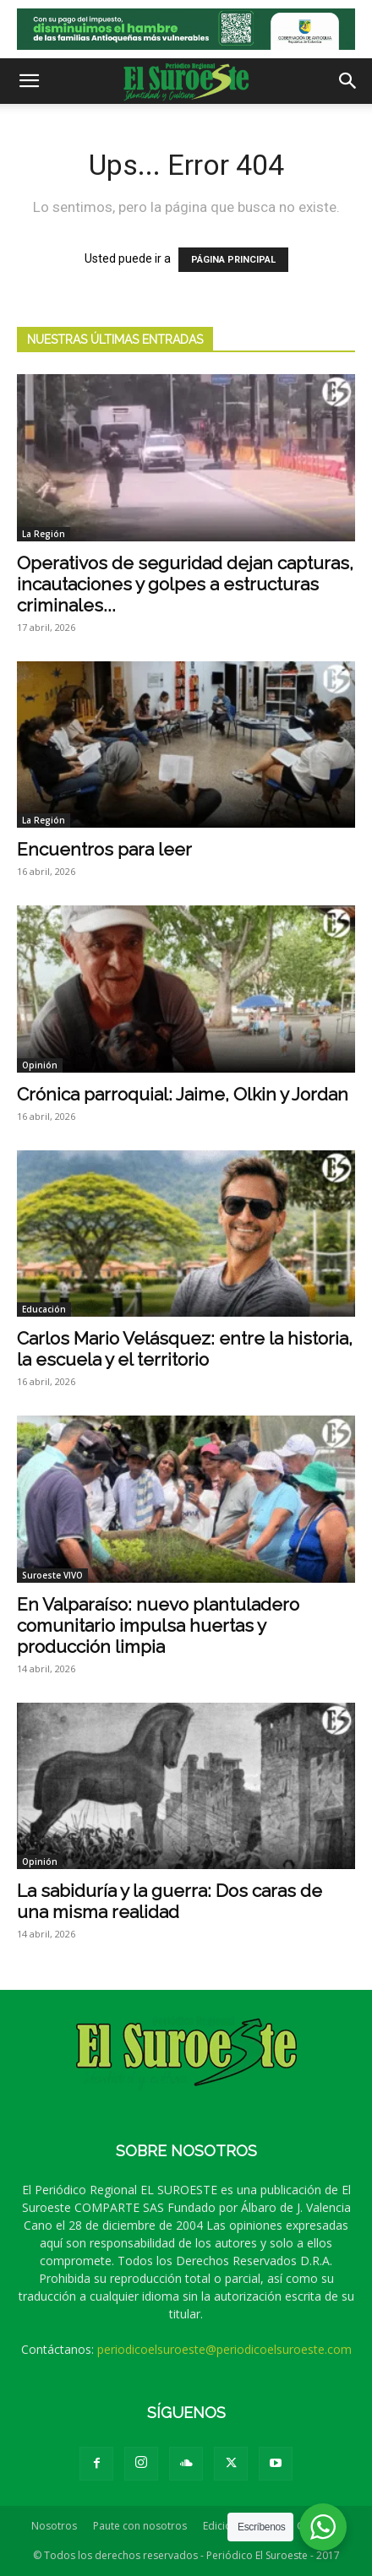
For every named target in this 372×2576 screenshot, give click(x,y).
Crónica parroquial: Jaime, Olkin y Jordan (182, 1094)
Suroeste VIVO (52, 1575)
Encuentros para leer (104, 849)
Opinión (39, 1065)
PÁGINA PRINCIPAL (233, 259)
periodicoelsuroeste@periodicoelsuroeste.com (224, 2349)
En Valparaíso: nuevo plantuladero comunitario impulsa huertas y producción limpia (158, 1625)
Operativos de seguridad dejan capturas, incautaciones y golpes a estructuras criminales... (185, 584)
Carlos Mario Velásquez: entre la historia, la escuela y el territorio (185, 1349)
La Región (43, 534)
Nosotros (54, 2526)
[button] (29, 81)
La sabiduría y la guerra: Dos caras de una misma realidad (169, 1901)
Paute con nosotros (140, 2526)
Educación (44, 1309)
